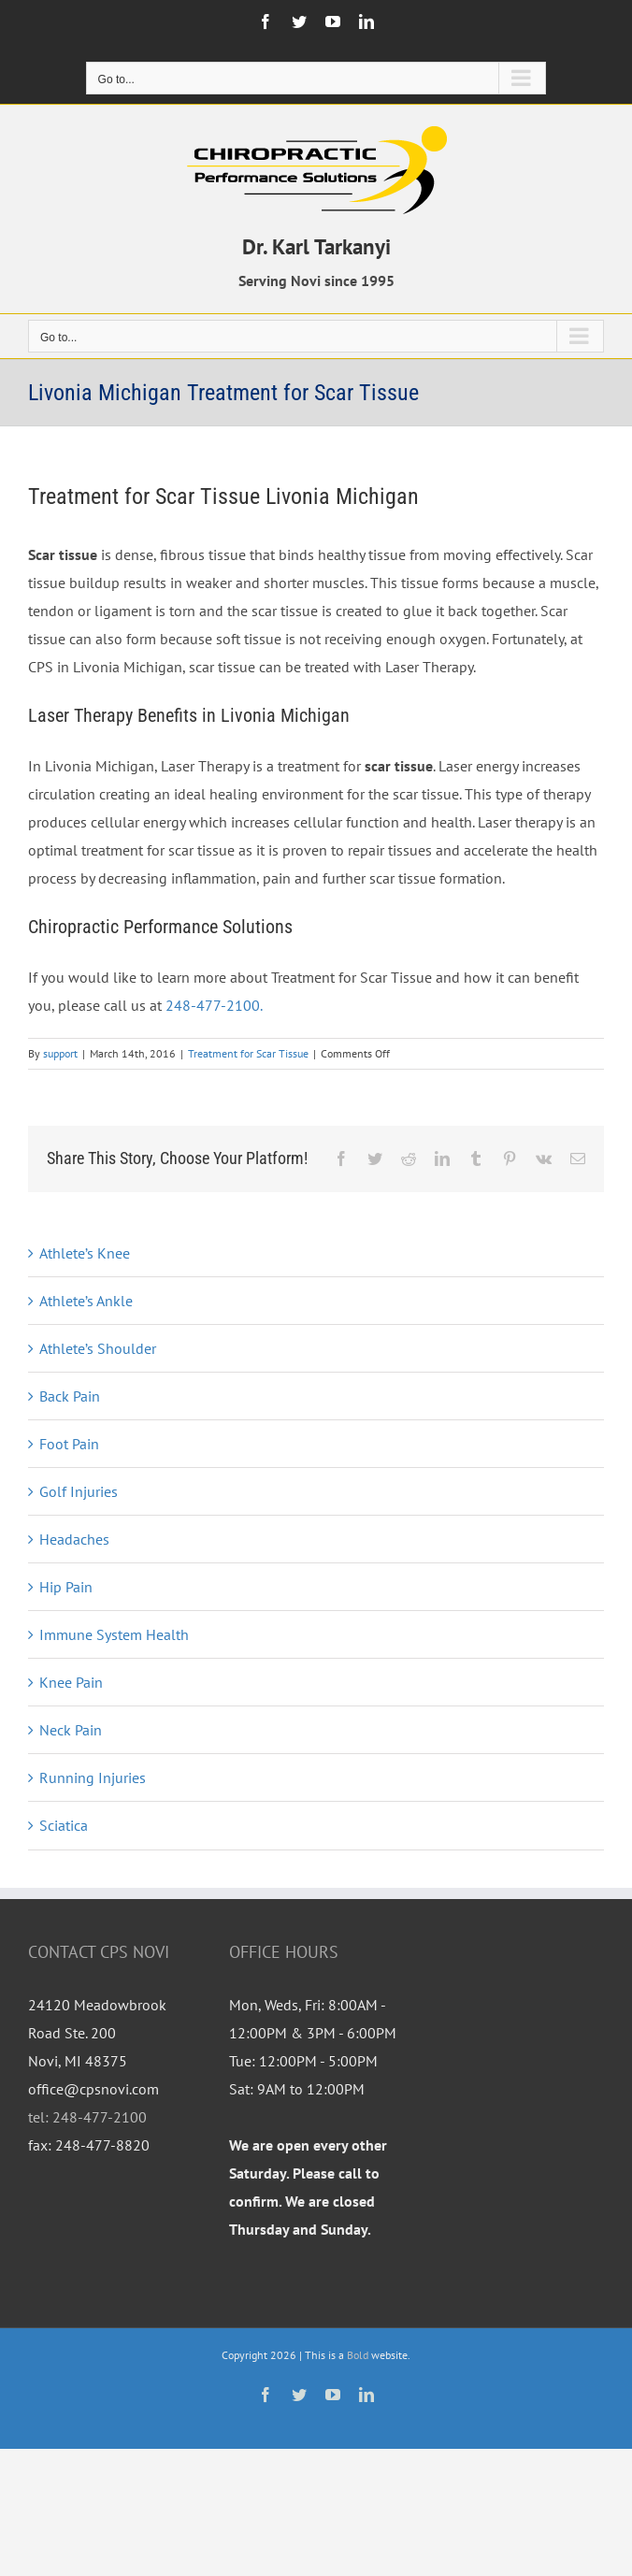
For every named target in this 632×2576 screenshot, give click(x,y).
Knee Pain (71, 1682)
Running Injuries (92, 1777)
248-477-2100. (214, 1005)
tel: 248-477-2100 (87, 2117)
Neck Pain (70, 1729)
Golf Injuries (78, 1491)
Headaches (74, 1539)
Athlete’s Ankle (86, 1300)
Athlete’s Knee (84, 1253)
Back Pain (69, 1396)
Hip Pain (66, 1586)
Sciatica (63, 1825)
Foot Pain (69, 1443)
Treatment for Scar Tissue (248, 1053)
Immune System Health (114, 1634)
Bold (357, 2355)
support (60, 1053)
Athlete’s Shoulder (97, 1348)
